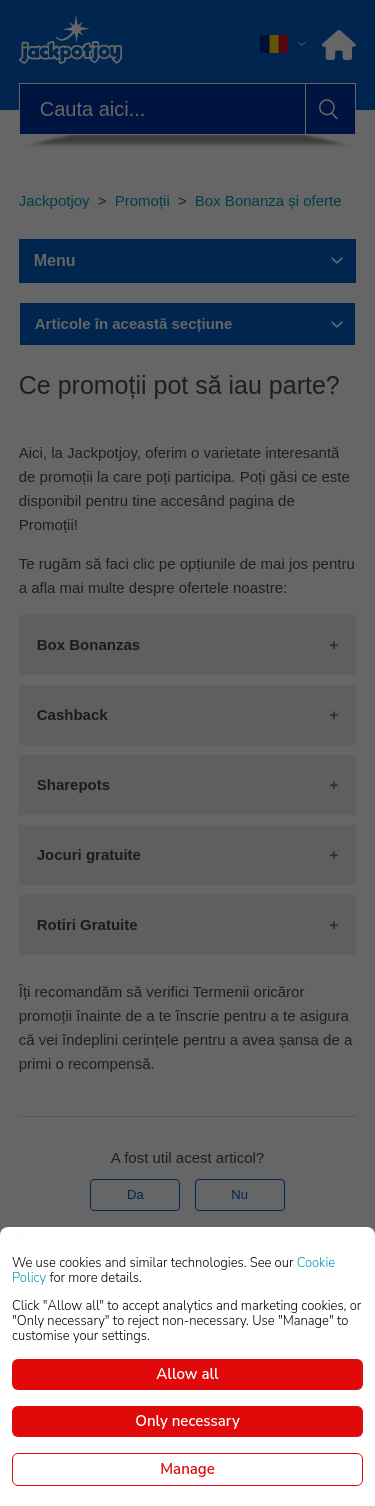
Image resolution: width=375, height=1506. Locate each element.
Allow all (187, 1374)
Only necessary (187, 1421)
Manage (187, 1469)
